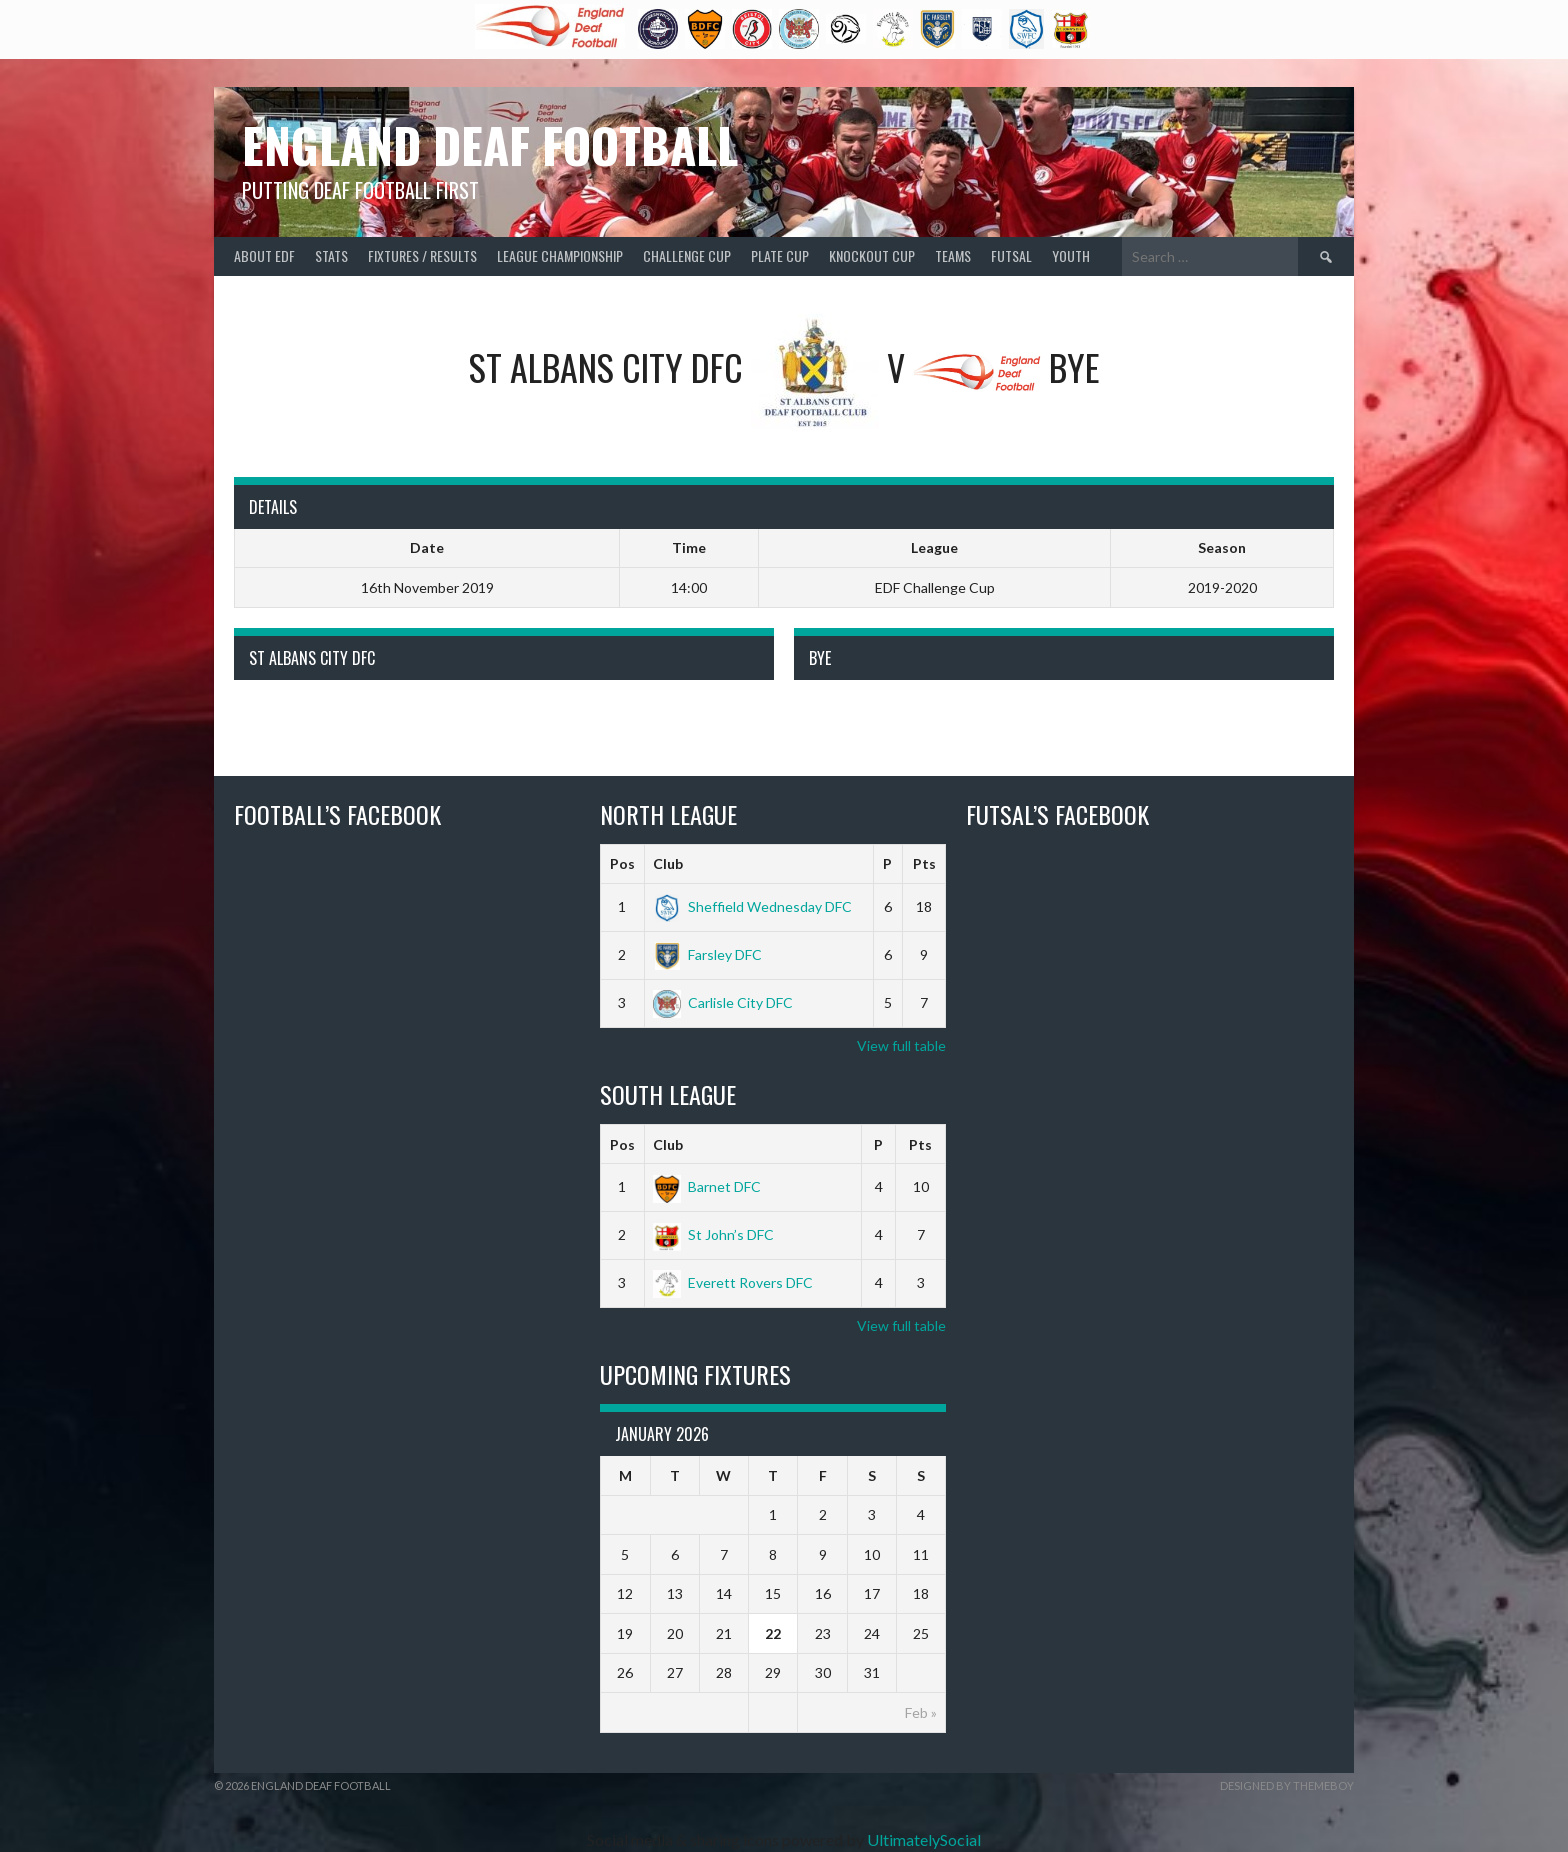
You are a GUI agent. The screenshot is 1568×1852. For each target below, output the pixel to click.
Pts (924, 863)
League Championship (560, 255)
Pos (622, 863)
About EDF (264, 255)
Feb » (921, 1712)
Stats (331, 255)
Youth (1071, 255)
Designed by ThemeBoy (1287, 1785)
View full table (901, 1045)
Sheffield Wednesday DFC (752, 906)
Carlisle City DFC (723, 1002)
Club (668, 863)
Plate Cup (780, 255)
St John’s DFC (713, 1234)
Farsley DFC (707, 954)
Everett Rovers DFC (733, 1282)
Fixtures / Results (422, 255)
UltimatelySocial (924, 1839)
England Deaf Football (490, 144)
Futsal (1011, 255)
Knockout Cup (872, 255)
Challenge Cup (687, 255)
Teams (953, 255)
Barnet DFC (707, 1186)
